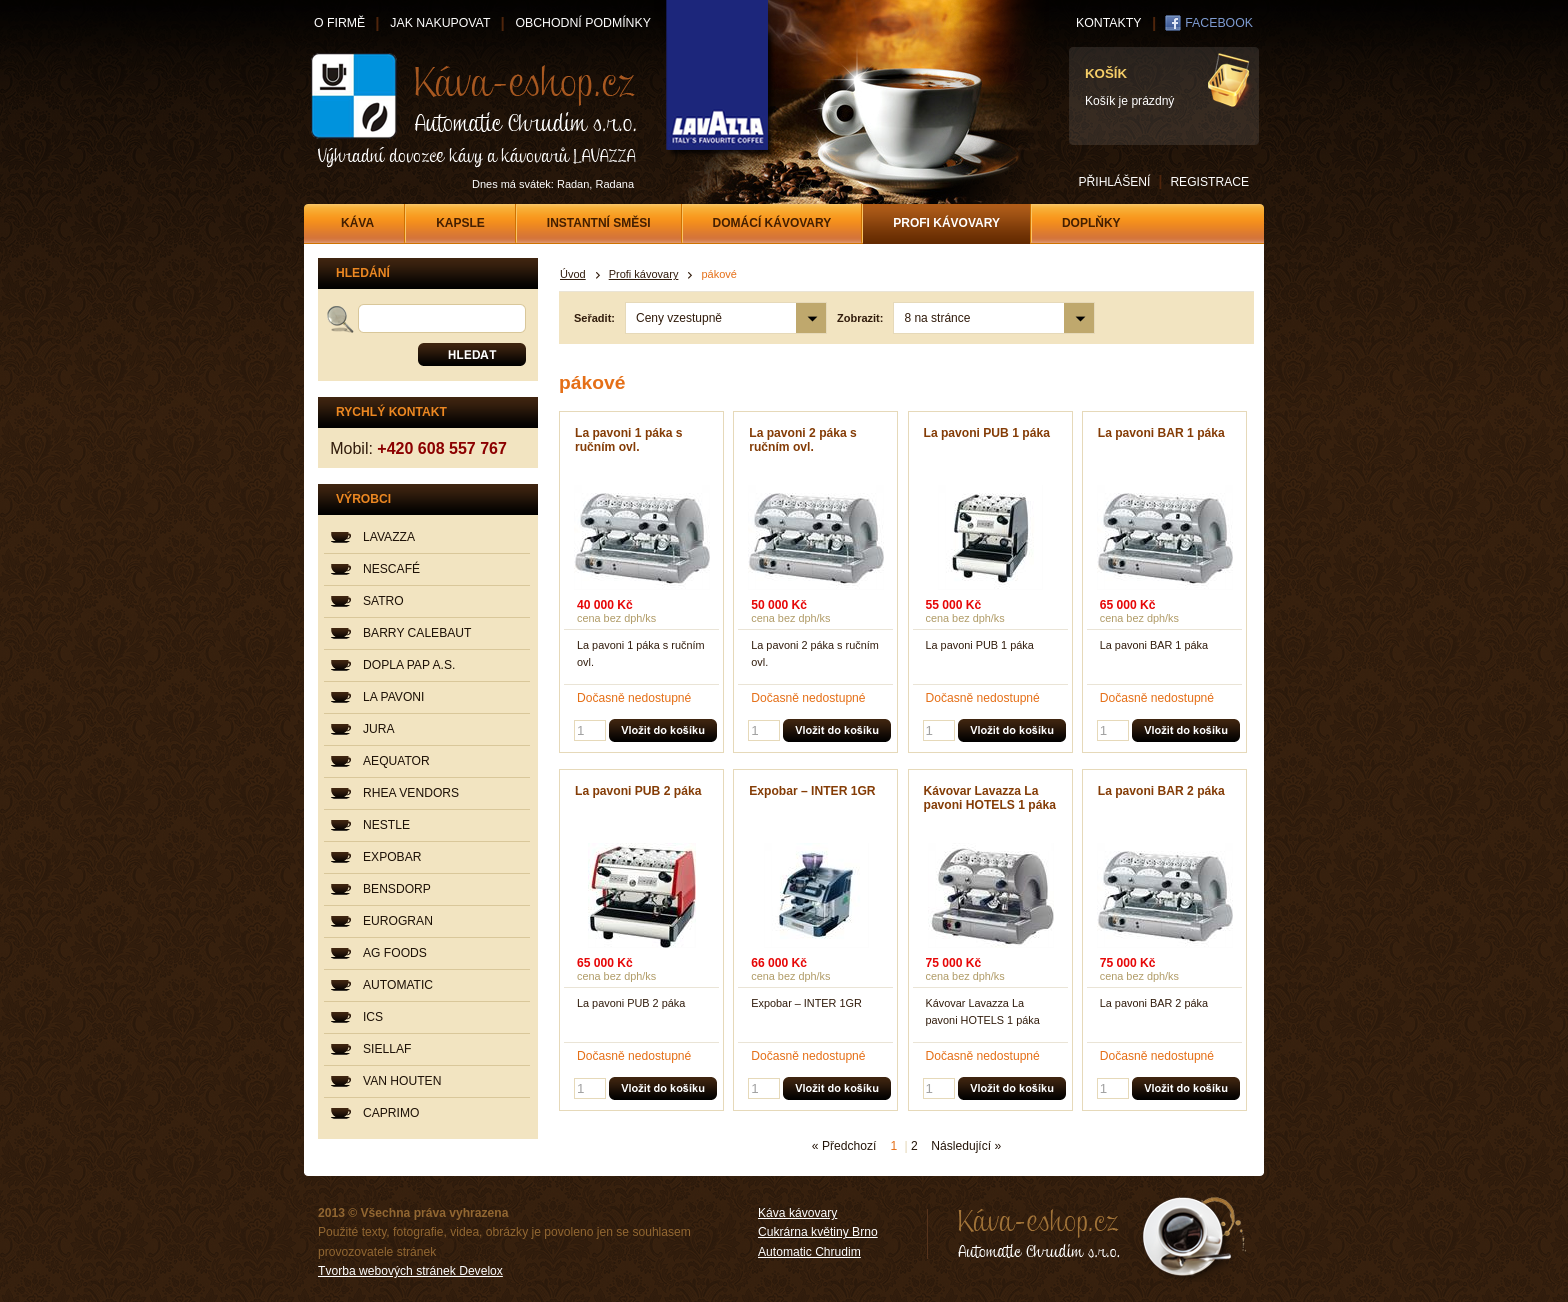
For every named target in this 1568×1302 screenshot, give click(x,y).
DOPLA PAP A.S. (409, 665)
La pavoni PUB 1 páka (987, 433)
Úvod (573, 274)
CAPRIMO (391, 1113)
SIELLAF (387, 1049)
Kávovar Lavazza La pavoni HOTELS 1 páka (990, 798)
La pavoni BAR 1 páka (1161, 433)
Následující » (966, 1146)
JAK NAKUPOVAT (440, 23)
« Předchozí (844, 1146)
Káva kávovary (797, 1213)
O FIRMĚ (339, 23)
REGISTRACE (1209, 182)
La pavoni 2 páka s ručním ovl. (803, 440)
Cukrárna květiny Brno (818, 1232)
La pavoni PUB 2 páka (638, 791)
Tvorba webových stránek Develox (410, 1271)
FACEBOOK (1219, 23)
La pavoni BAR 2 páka (1161, 791)
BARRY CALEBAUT (417, 633)
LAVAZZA (389, 537)
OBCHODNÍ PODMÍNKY (582, 23)
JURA (379, 729)
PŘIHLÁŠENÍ (1114, 182)
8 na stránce (937, 318)
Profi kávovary (644, 274)
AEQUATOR (396, 761)
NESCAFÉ (391, 569)
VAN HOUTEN (402, 1081)
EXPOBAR (392, 857)
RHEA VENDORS (411, 793)
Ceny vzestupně (679, 318)
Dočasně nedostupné (634, 698)
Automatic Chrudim (809, 1252)
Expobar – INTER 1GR (812, 791)
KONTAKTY (1108, 23)
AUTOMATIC (398, 985)
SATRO (383, 601)
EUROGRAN (398, 921)
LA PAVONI (393, 697)
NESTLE (386, 825)
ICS (373, 1017)
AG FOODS (395, 953)
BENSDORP (397, 889)
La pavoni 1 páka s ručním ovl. (629, 440)
